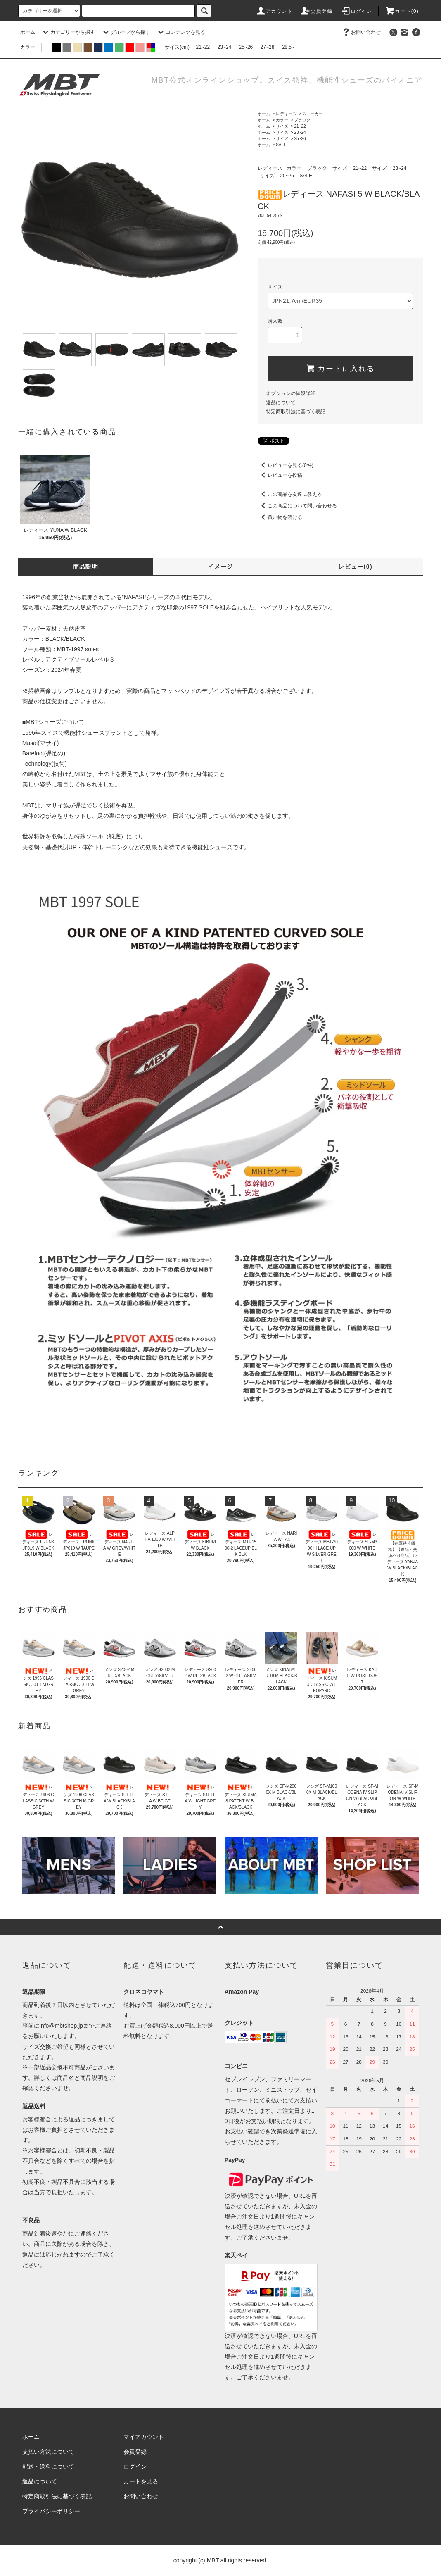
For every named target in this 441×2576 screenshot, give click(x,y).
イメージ (220, 566)
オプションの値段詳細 (290, 393)
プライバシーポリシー (51, 2511)
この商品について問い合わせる (297, 506)
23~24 (225, 47)
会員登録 (316, 11)
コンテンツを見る (180, 32)
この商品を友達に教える (290, 494)
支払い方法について (48, 2451)
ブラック (302, 120)
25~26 (246, 47)
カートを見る (140, 2481)
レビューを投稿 (280, 475)
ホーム (27, 32)
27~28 (268, 47)
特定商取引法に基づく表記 (295, 411)
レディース (286, 114)
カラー (282, 120)
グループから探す (125, 32)
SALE (281, 145)
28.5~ (288, 47)
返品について (281, 402)
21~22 (203, 47)
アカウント (274, 11)
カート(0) (402, 11)
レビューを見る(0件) (285, 465)
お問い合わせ (361, 32)
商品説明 (86, 566)
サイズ (282, 126)
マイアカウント (143, 2436)
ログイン (356, 11)
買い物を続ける (280, 517)
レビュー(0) (355, 566)
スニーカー (312, 114)
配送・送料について (48, 2466)
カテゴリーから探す (67, 32)
